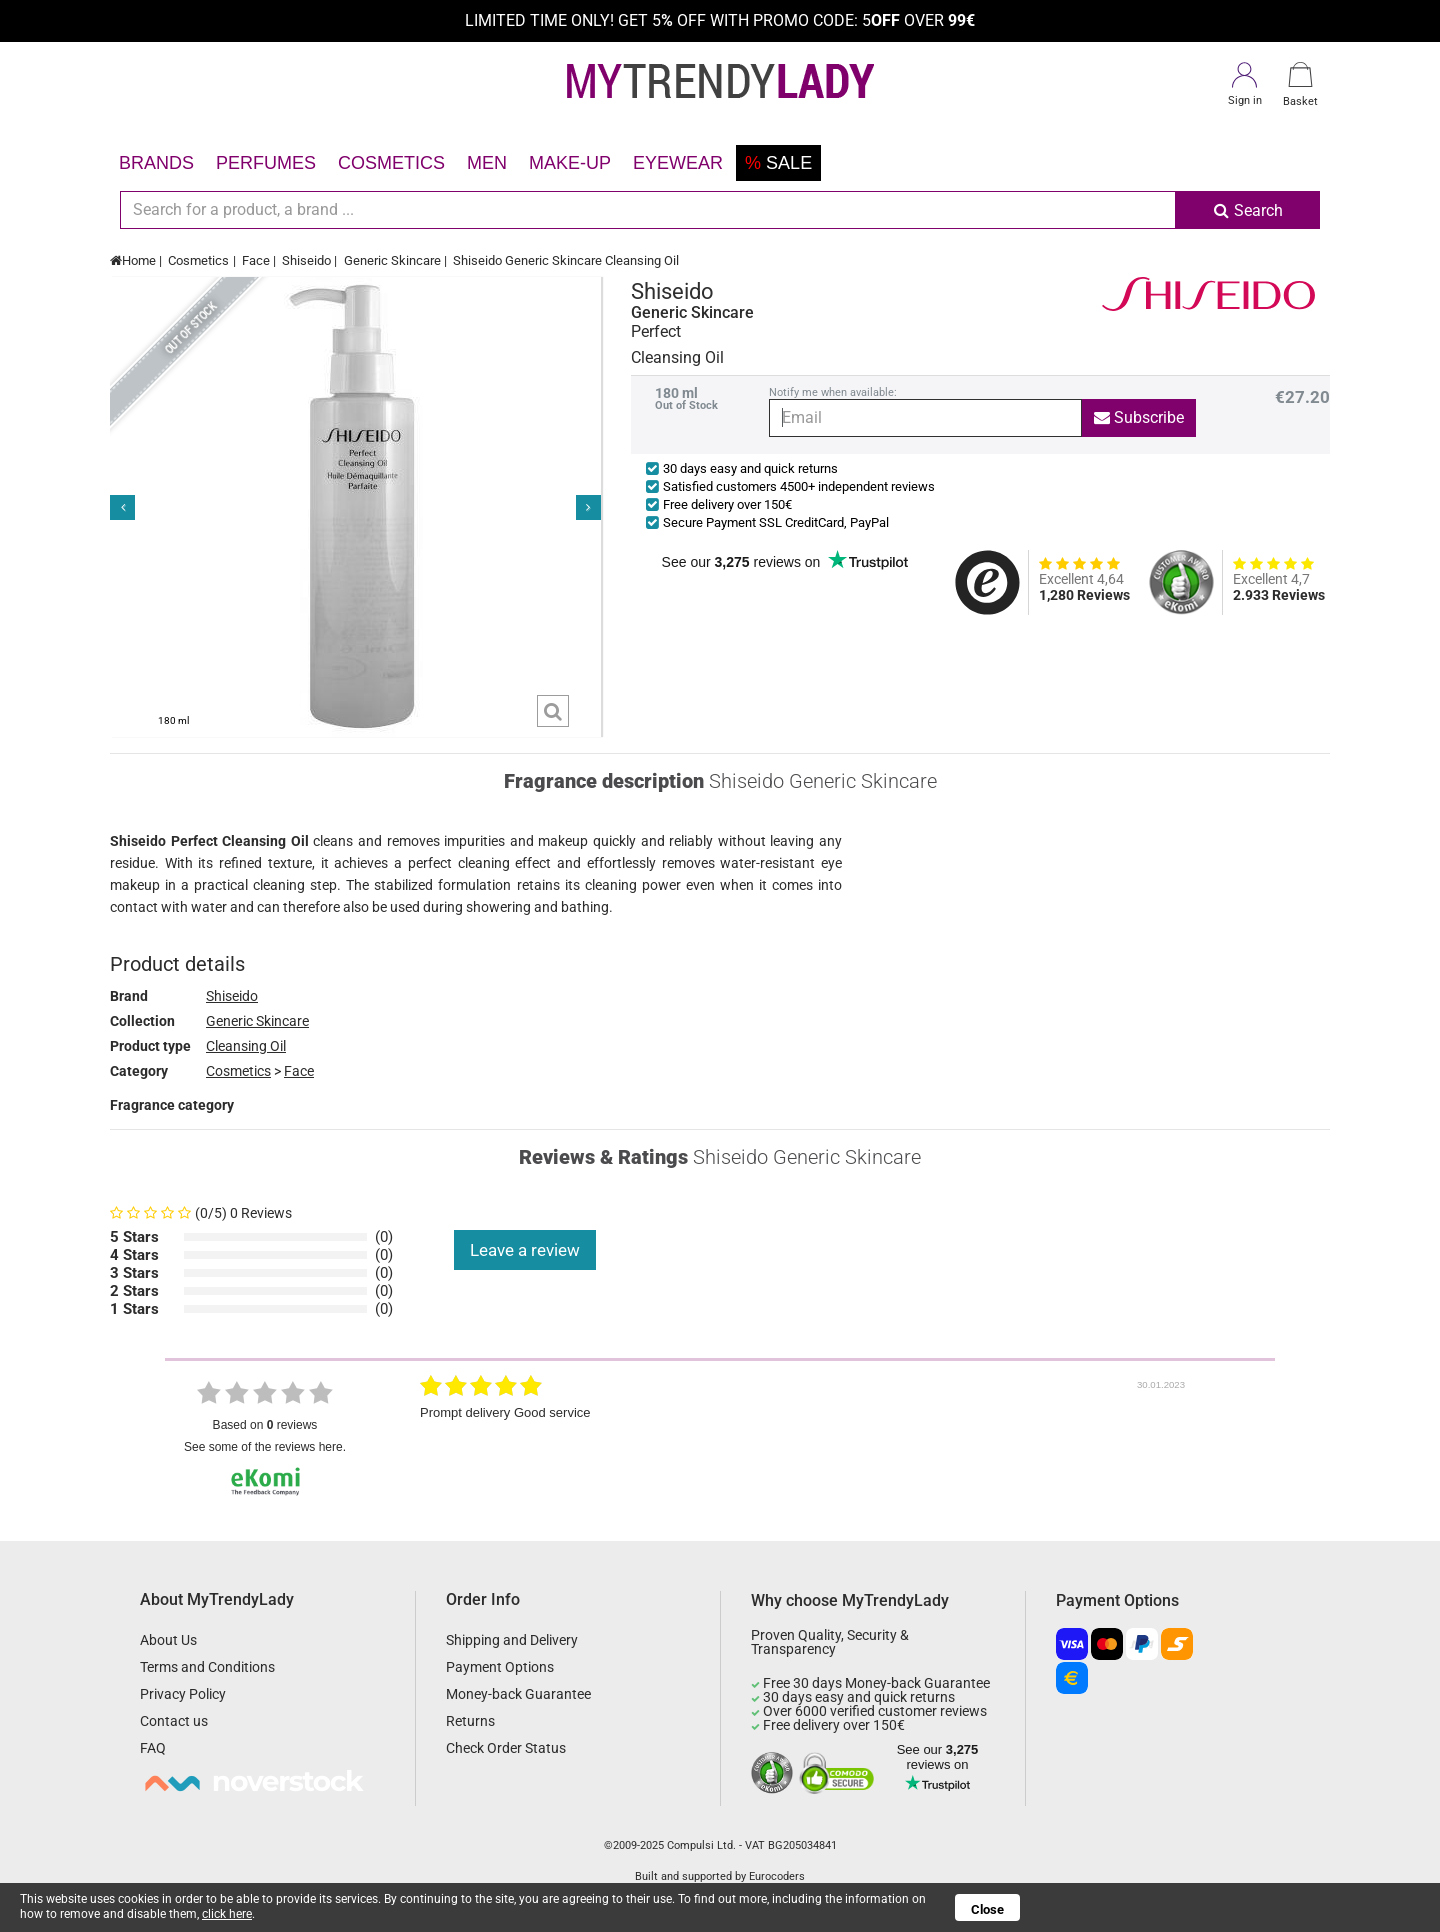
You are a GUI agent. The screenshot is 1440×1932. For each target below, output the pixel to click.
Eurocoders (777, 1876)
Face (256, 260)
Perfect (656, 332)
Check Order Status (506, 1748)
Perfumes (266, 163)
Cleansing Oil (246, 1046)
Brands (156, 163)
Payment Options (500, 1667)
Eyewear (678, 163)
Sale (778, 163)
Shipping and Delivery (512, 1640)
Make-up (570, 163)
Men (487, 163)
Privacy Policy (183, 1694)
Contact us (174, 1721)
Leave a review (525, 1250)
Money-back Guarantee (518, 1694)
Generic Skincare (392, 260)
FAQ (153, 1748)
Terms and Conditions (207, 1667)
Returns (470, 1721)
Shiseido (306, 260)
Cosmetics (391, 163)
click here (227, 1914)
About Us (168, 1640)
